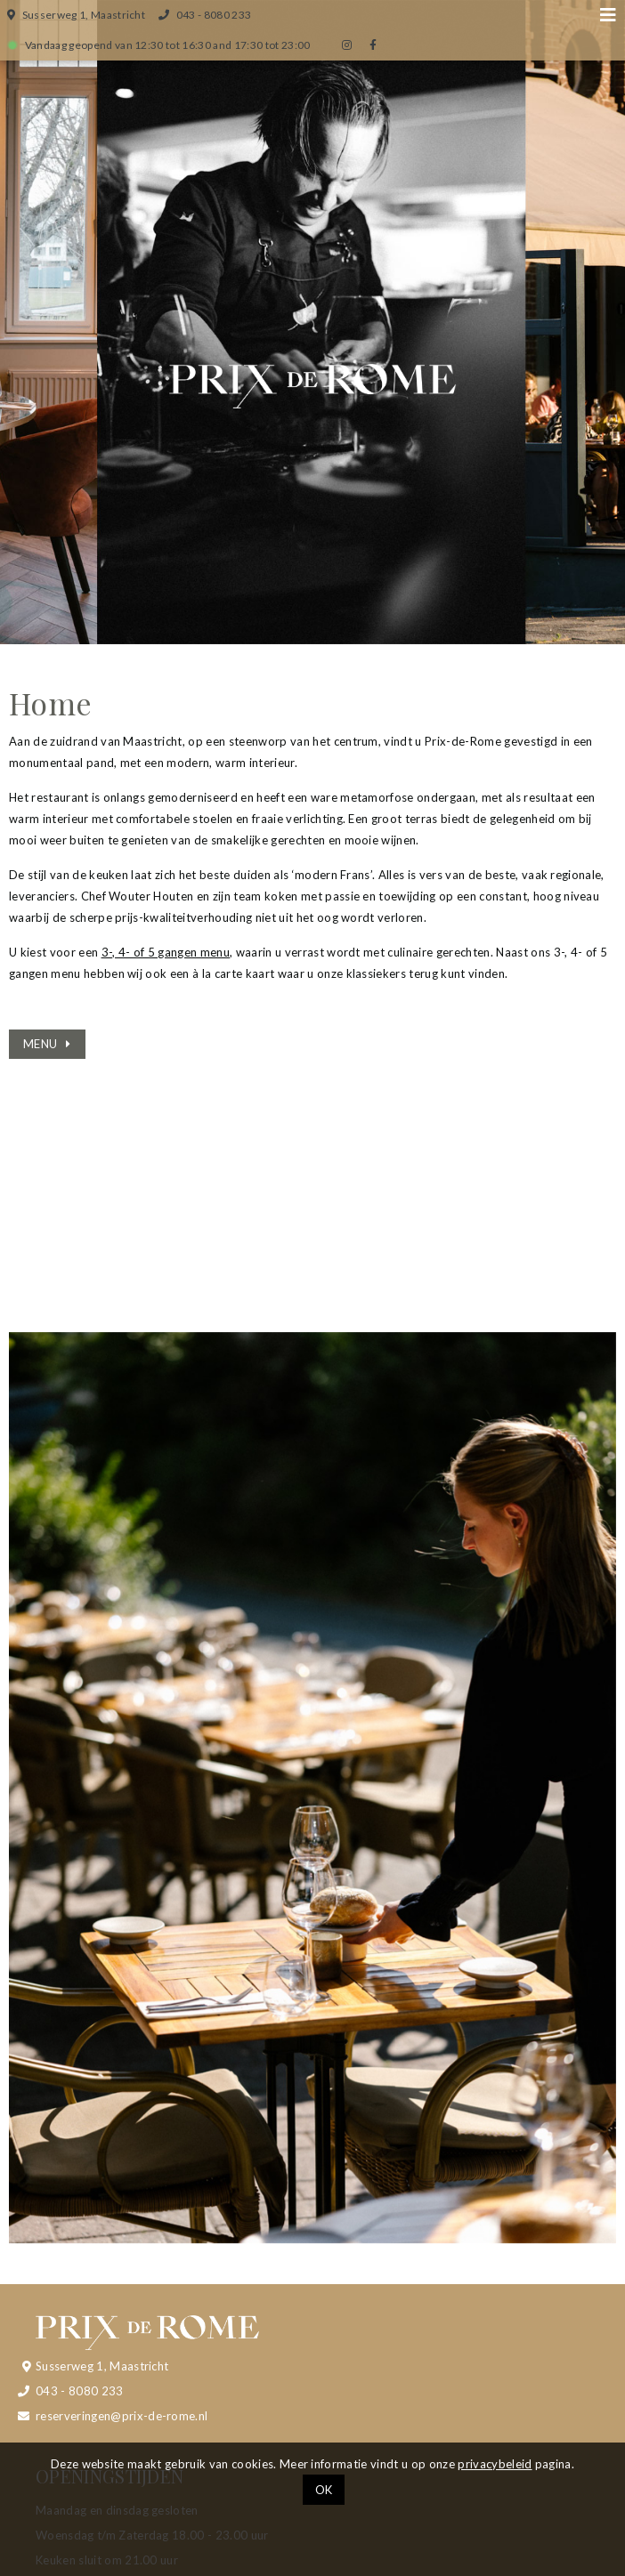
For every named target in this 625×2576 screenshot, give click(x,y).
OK (324, 2490)
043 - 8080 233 (80, 2391)
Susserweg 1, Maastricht (102, 2366)
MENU (40, 1044)
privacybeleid (495, 2464)
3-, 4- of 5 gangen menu (165, 952)
